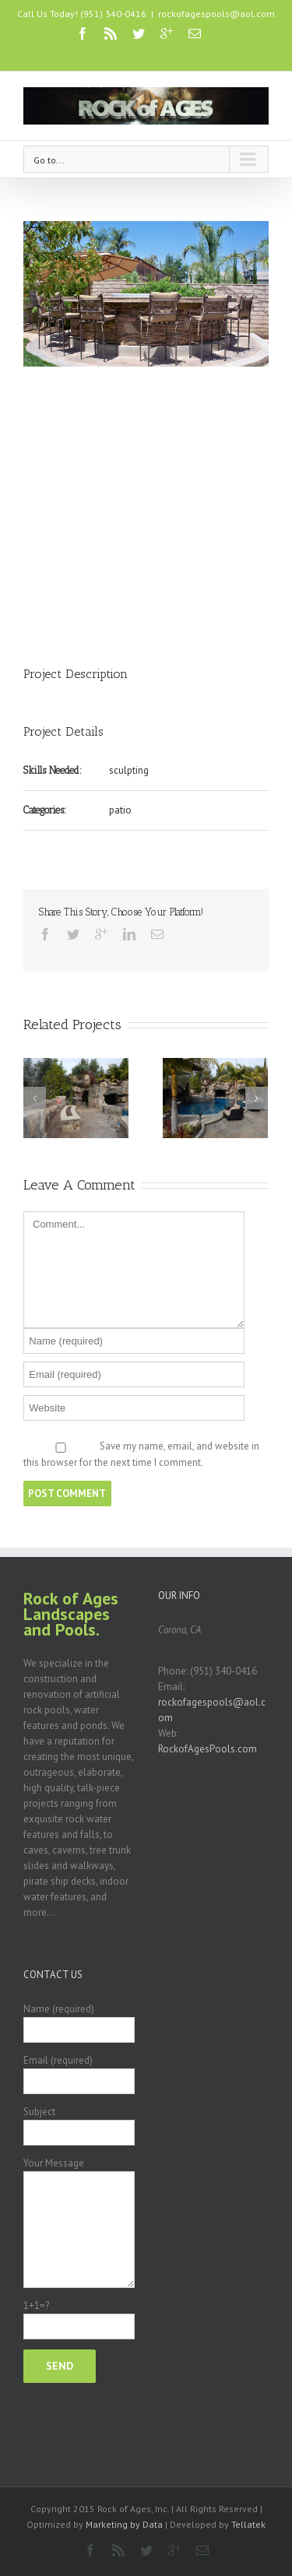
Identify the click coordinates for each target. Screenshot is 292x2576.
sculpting (129, 770)
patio (120, 810)
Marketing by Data (124, 2524)
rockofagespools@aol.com (216, 13)
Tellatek (248, 2524)
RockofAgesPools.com (207, 1748)
